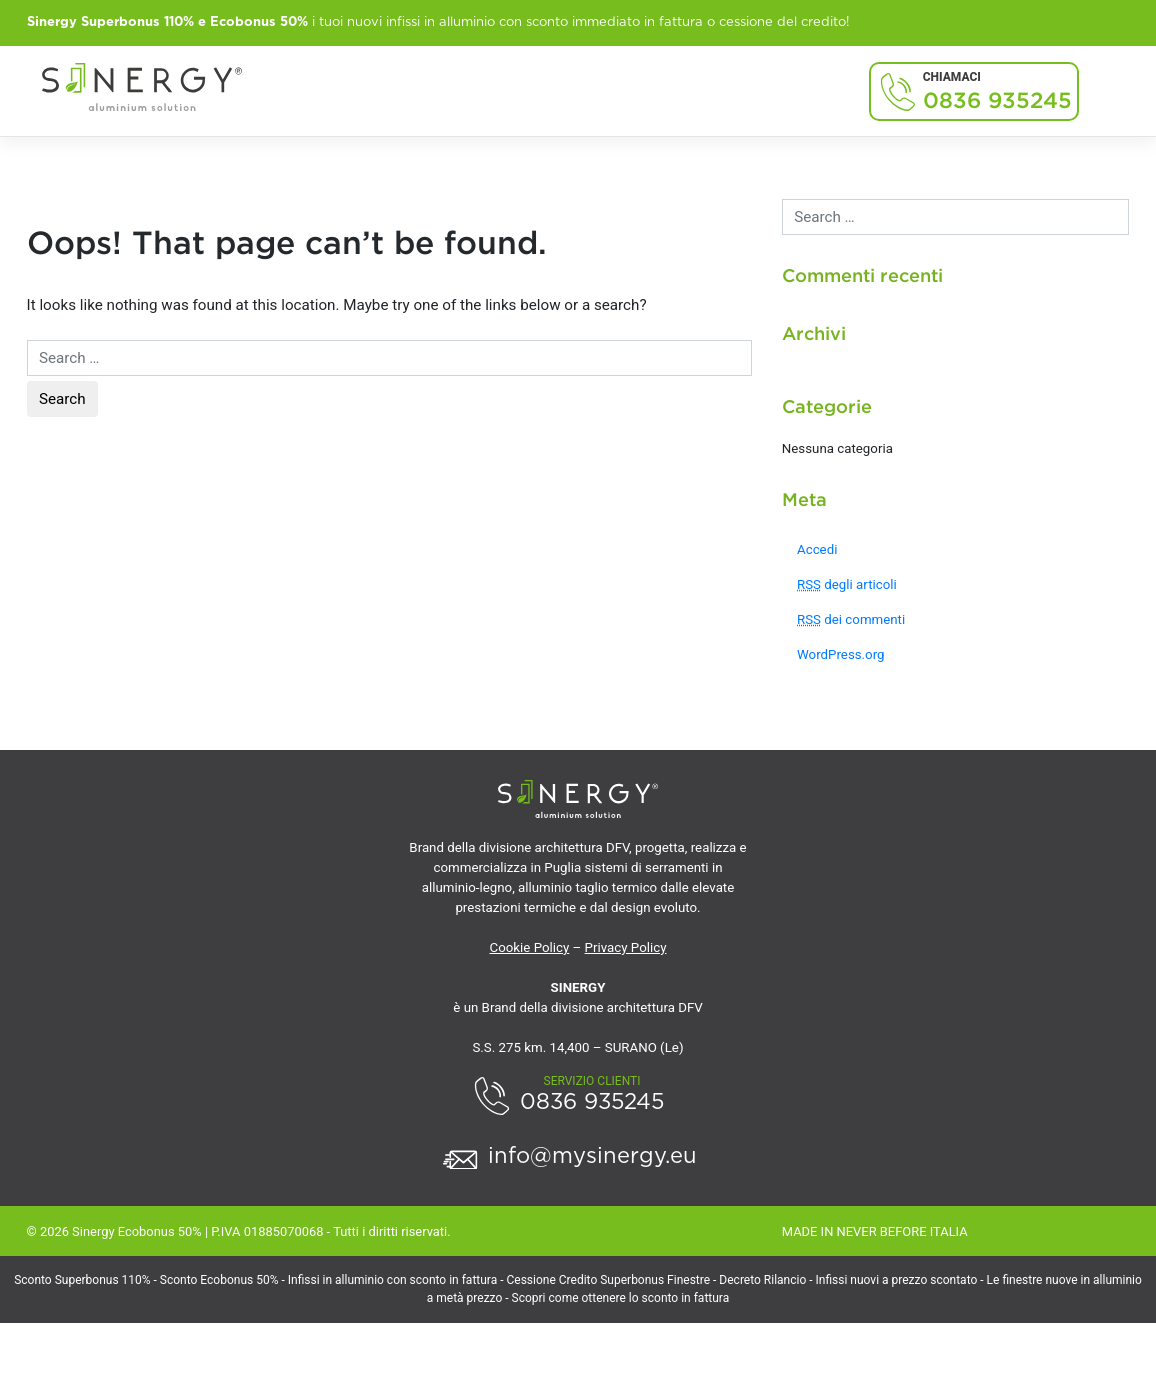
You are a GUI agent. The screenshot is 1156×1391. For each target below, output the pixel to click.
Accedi (817, 549)
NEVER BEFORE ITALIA (902, 1231)
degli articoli (847, 584)
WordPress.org (841, 654)
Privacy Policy (626, 947)
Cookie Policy (530, 947)
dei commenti (851, 619)
